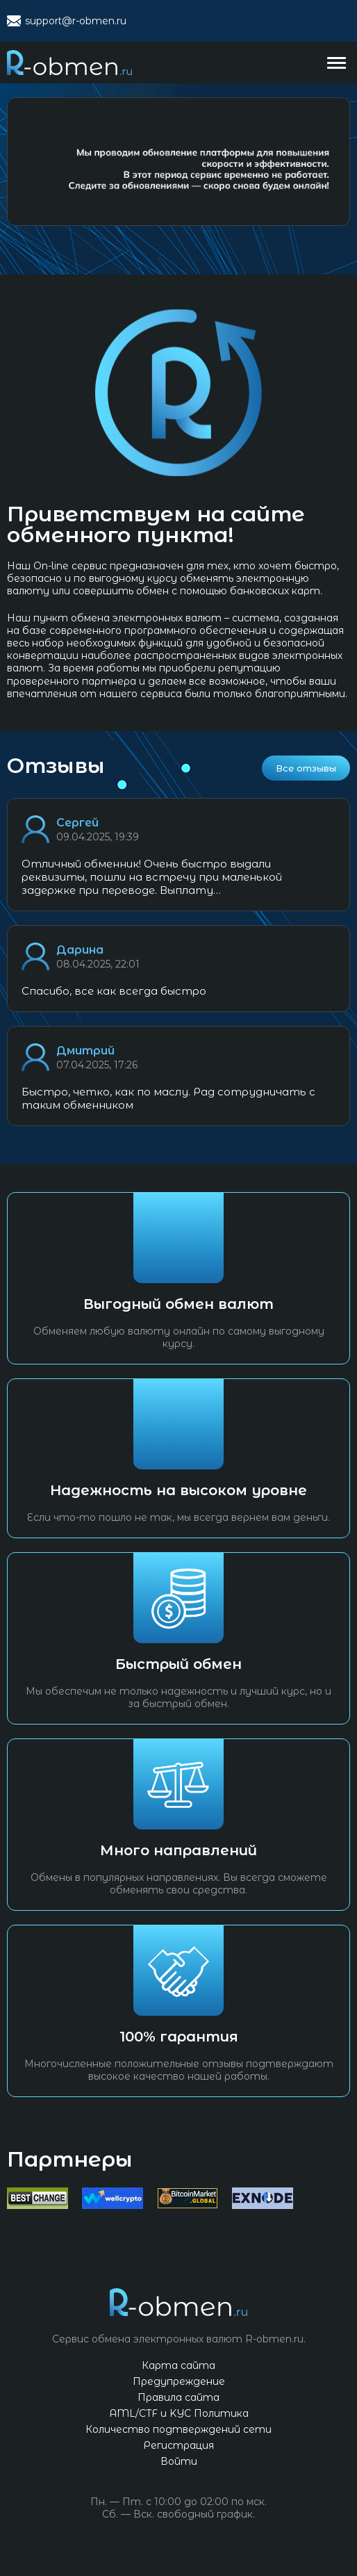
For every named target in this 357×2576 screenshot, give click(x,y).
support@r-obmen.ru (75, 21)
